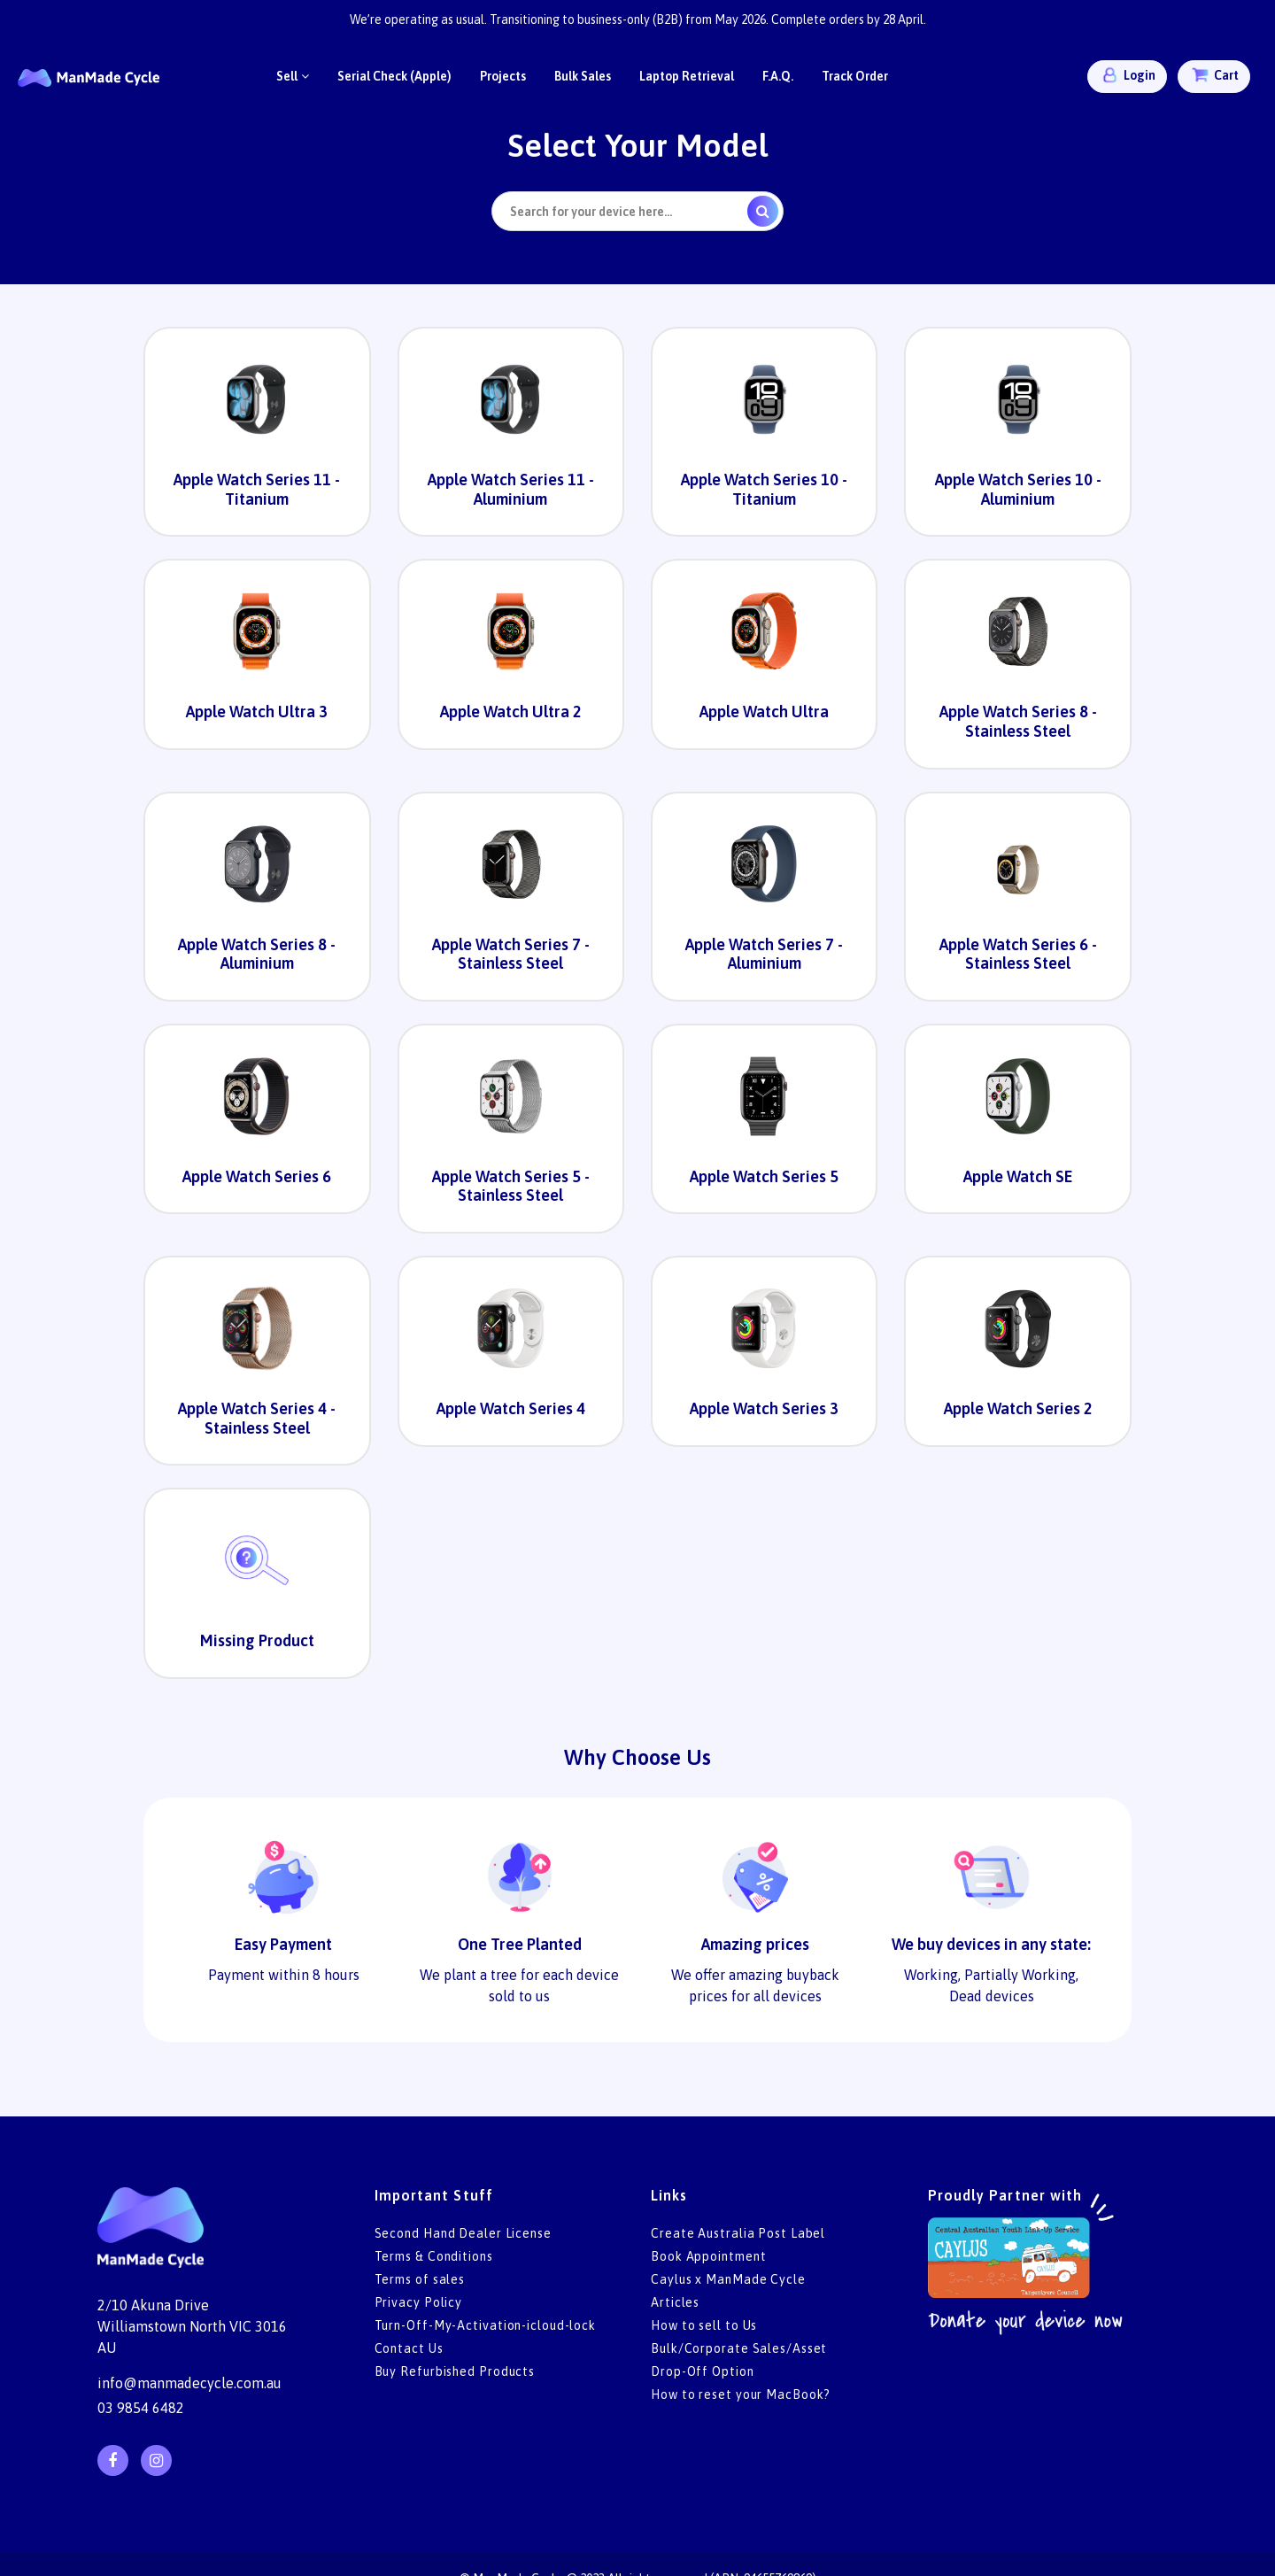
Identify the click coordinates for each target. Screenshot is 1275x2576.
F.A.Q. (777, 76)
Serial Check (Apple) (394, 76)
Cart (1214, 75)
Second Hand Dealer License (463, 2233)
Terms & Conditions (434, 2256)
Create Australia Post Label (738, 2233)
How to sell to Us (704, 2325)
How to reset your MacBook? (741, 2394)
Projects (503, 76)
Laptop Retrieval (686, 76)
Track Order (855, 76)
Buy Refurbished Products (455, 2371)
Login (1127, 75)
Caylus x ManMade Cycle (728, 2279)
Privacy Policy (419, 2302)
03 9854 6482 (140, 2408)
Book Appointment (708, 2256)
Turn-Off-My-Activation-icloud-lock (486, 2325)
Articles (675, 2302)
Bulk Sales (582, 76)
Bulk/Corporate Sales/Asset (739, 2348)
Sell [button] (292, 76)
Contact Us (409, 2348)
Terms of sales (420, 2279)
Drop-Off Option (702, 2371)
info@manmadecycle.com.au (189, 2383)
